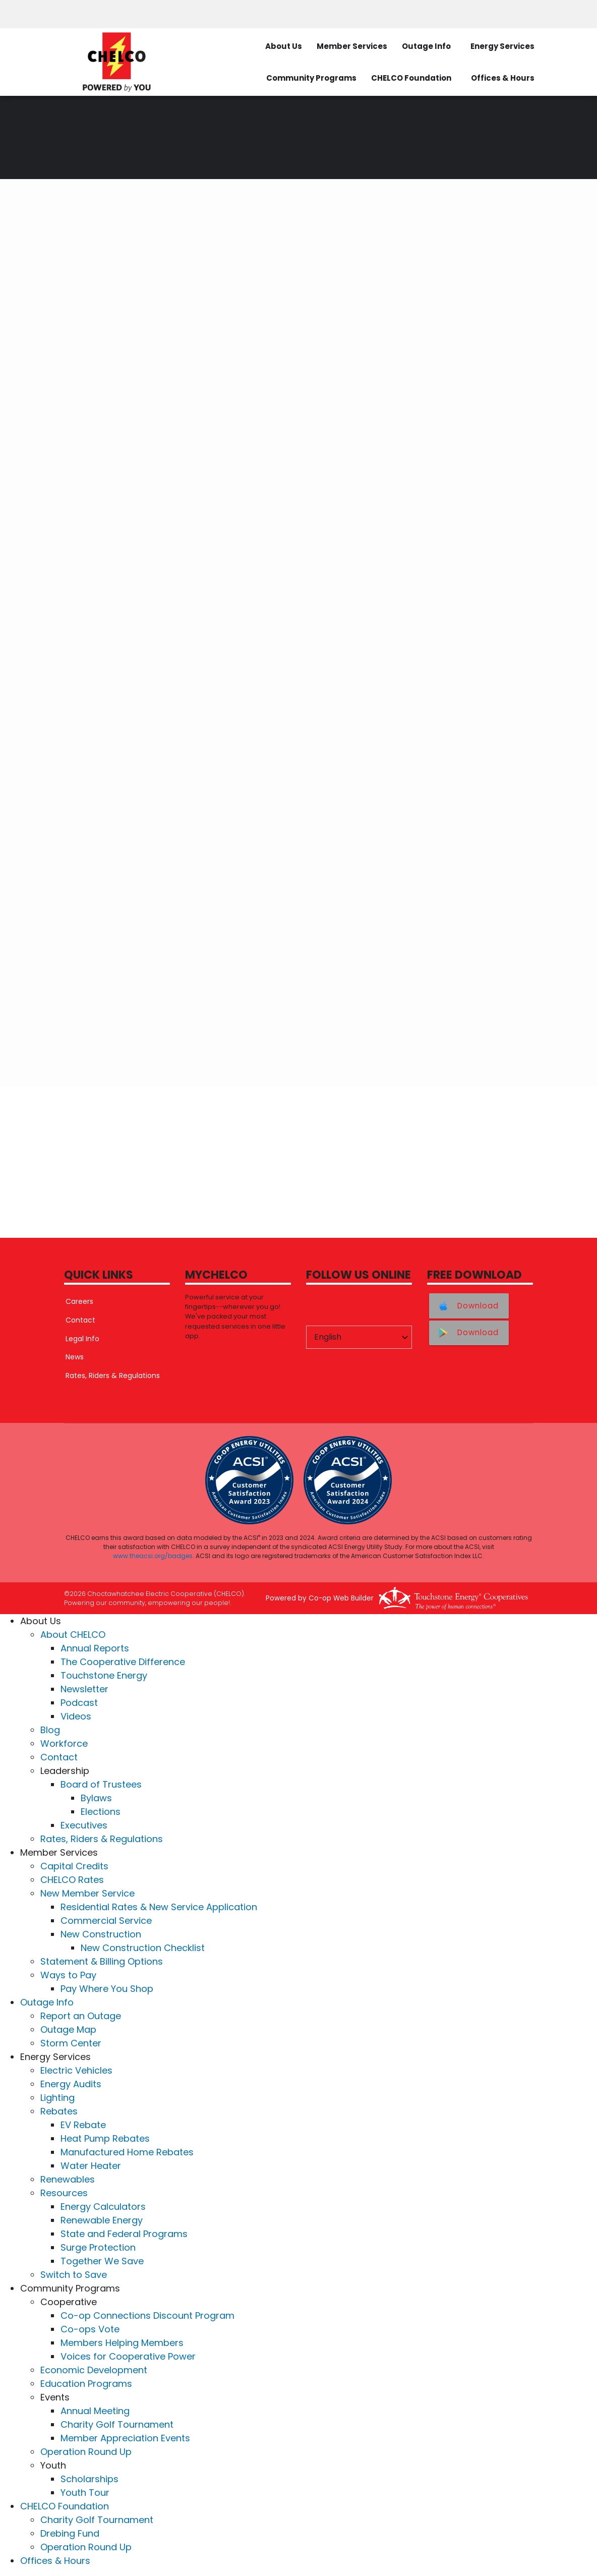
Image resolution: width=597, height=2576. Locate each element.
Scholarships (89, 2479)
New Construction (101, 1934)
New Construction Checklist (143, 1948)
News (73, 1357)
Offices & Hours (55, 2561)
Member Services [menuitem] (352, 46)
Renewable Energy (102, 2220)
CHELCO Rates (72, 1880)
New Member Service (87, 1893)
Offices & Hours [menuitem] (502, 78)
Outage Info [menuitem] (426, 46)
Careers (78, 1301)
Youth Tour (85, 2493)
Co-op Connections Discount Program (147, 2316)
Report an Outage (80, 2016)
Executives (84, 1825)
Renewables (67, 2179)
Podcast (79, 1703)
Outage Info (47, 2002)
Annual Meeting (95, 2411)
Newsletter (84, 1689)
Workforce (64, 1744)
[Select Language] (359, 1337)
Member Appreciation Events (125, 2438)
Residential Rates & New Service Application (159, 1907)
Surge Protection (98, 2248)
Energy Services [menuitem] (502, 46)
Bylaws (96, 1798)
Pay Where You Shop (107, 1989)
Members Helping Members (122, 2343)
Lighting (57, 2098)
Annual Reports (95, 1648)
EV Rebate (83, 2125)
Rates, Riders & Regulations (111, 1376)
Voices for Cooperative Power (128, 2357)
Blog (50, 1730)
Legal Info (81, 1339)
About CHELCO (72, 1635)
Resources (64, 2193)
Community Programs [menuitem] (311, 78)
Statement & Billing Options (101, 1962)
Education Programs (86, 2384)
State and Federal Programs (124, 2234)
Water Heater (91, 2166)
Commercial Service (106, 1921)
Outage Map (68, 2030)
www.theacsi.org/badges (153, 1556)
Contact (79, 1320)
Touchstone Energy (104, 1676)
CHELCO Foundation (64, 2506)
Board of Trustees (101, 1785)
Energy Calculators (103, 2207)
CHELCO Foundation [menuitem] (411, 78)
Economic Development (93, 2370)
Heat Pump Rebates (105, 2139)
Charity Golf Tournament (117, 2425)
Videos (76, 1716)
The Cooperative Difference (123, 1662)
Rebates (59, 2111)
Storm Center (70, 2043)
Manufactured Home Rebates (127, 2152)
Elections (101, 1812)
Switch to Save (73, 2275)
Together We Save (102, 2261)
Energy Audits (70, 2084)
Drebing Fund (69, 2534)
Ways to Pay (68, 1975)
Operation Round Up (86, 2452)
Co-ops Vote (90, 2329)
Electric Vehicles (76, 2071)
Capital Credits (74, 1866)
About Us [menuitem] (283, 46)
